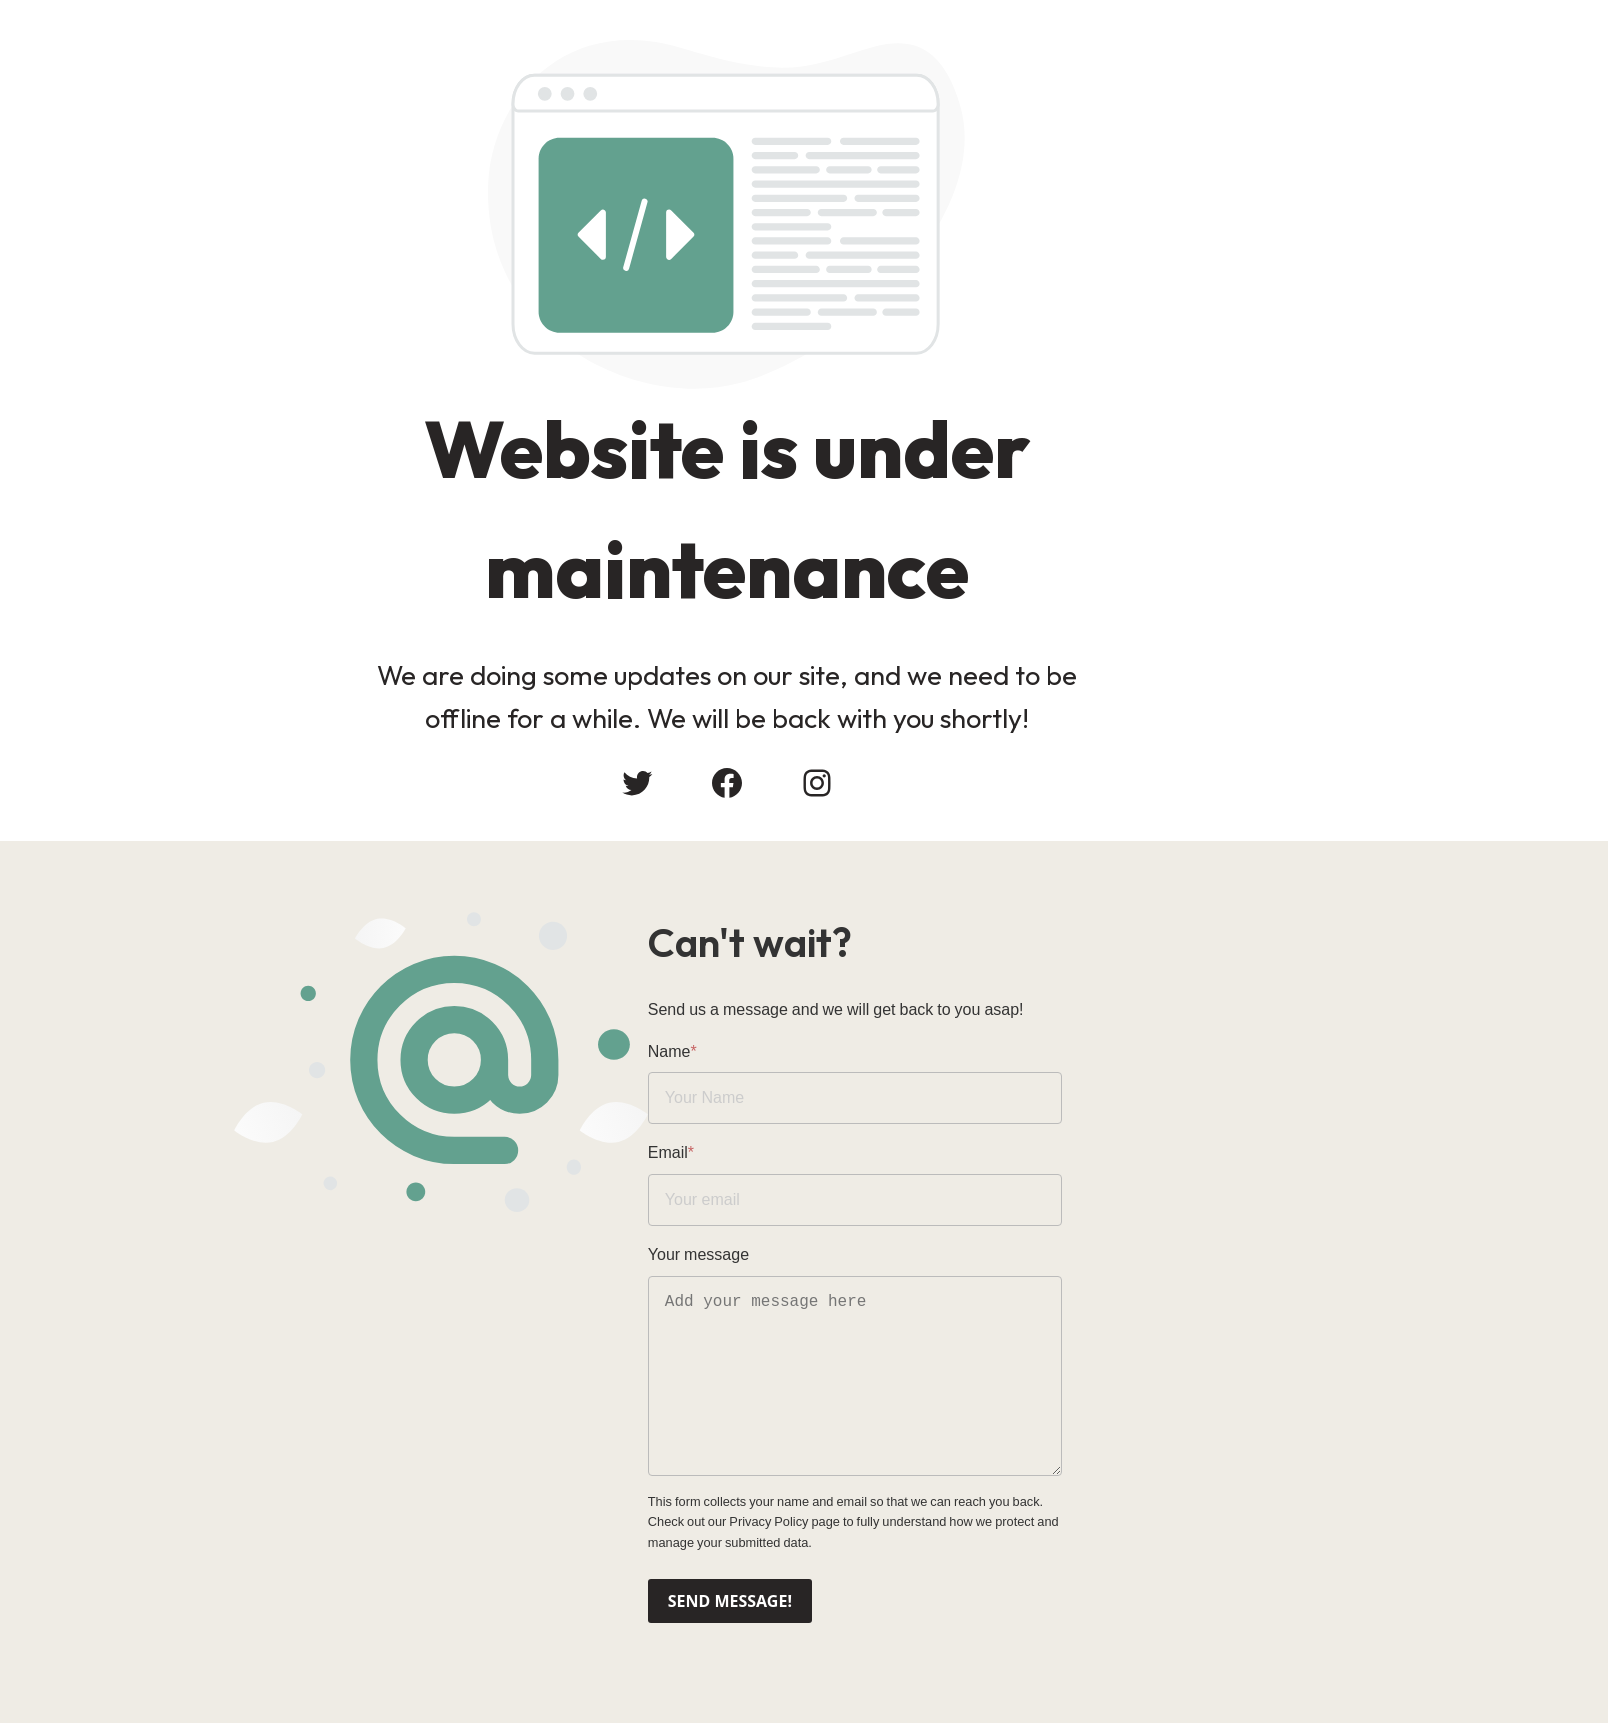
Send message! (886, 1589)
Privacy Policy (1323, 1510)
